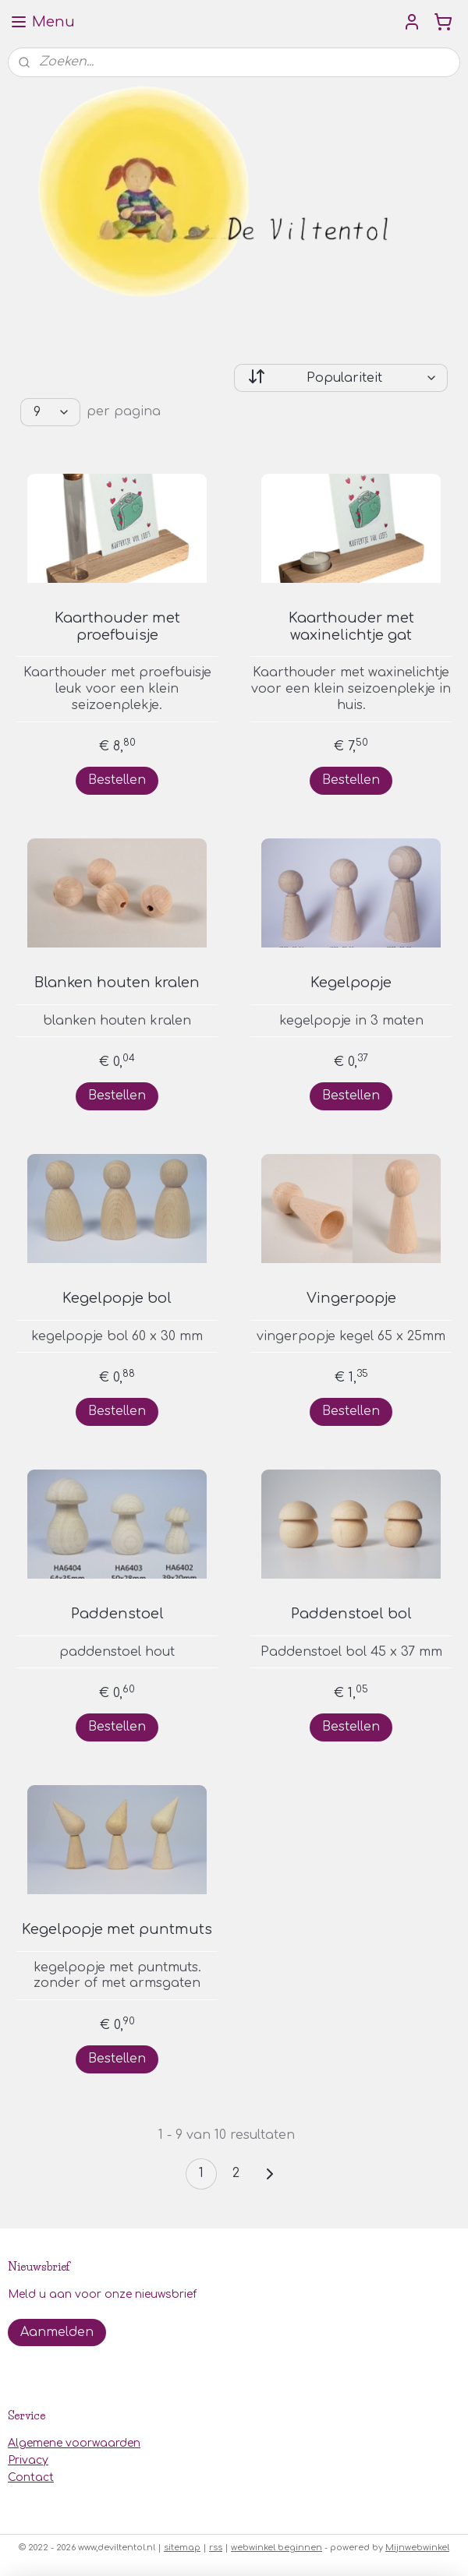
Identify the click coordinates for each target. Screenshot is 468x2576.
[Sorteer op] (341, 378)
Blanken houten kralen (117, 982)
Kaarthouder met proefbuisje (117, 626)
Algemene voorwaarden (74, 2443)
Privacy (28, 2460)
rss (215, 2547)
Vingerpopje (351, 1298)
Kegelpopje (351, 982)
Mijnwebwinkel (417, 2547)
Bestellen (117, 779)
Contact (31, 2477)
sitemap (182, 2547)
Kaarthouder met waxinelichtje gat (351, 626)
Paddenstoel (117, 1613)
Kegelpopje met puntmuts (117, 1929)
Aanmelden (57, 2332)
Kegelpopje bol (117, 1298)
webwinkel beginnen (276, 2547)
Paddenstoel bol (351, 1613)
